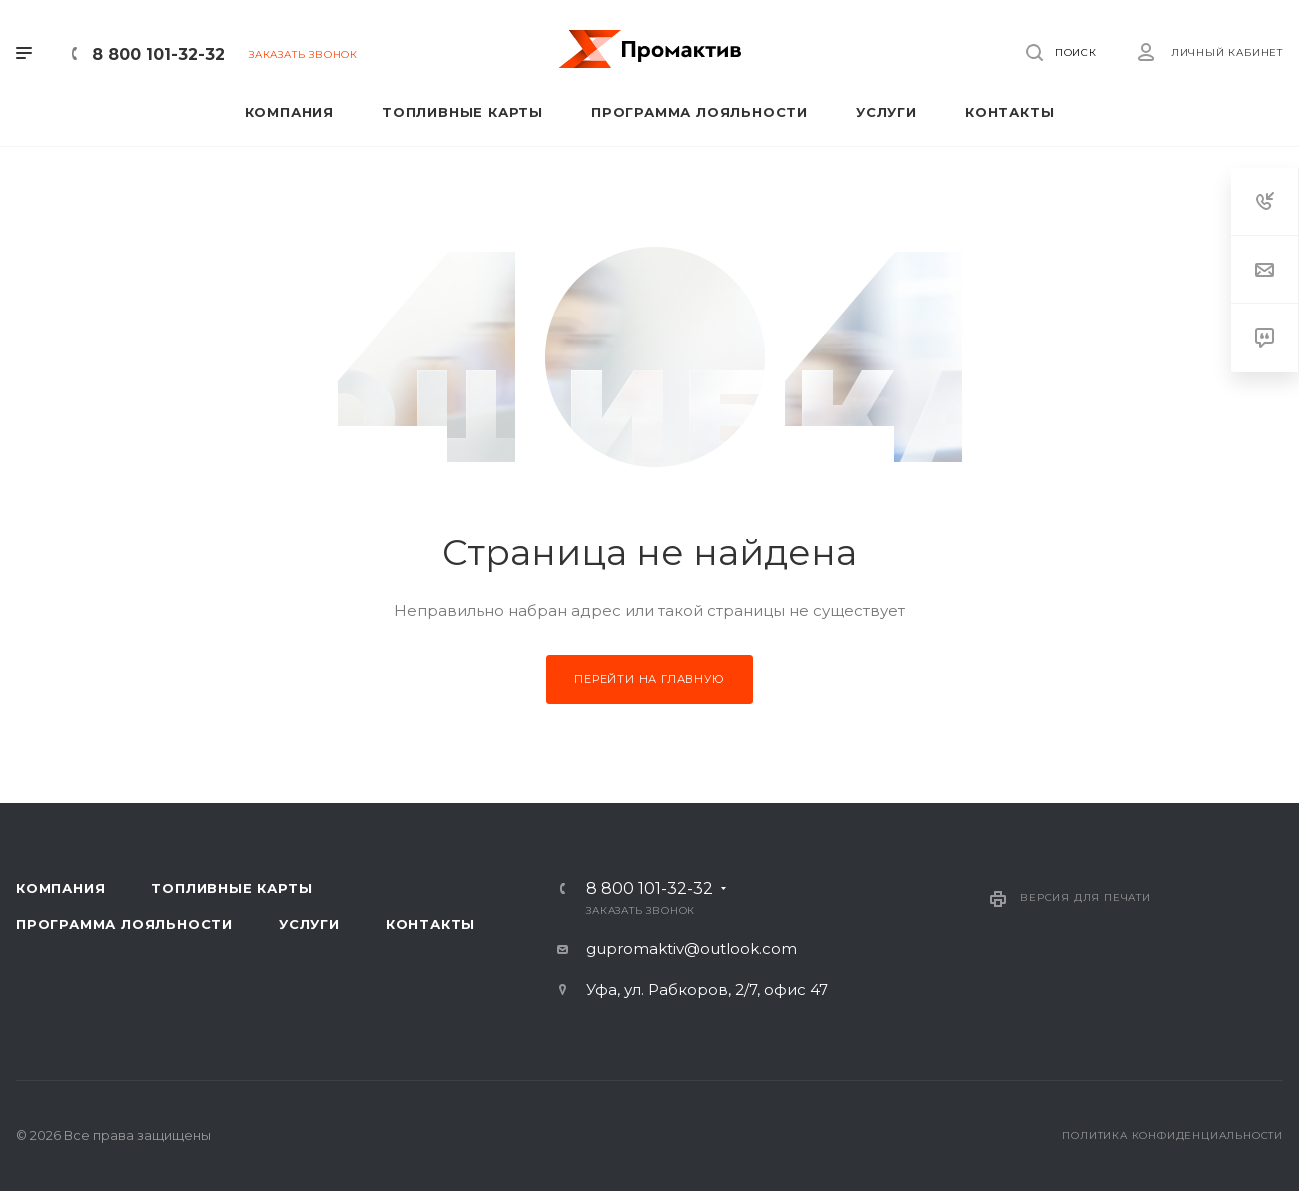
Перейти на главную (649, 679)
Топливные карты (231, 888)
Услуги (309, 924)
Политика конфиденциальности (1172, 1135)
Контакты (430, 924)
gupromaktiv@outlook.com (691, 948)
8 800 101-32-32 (158, 54)
